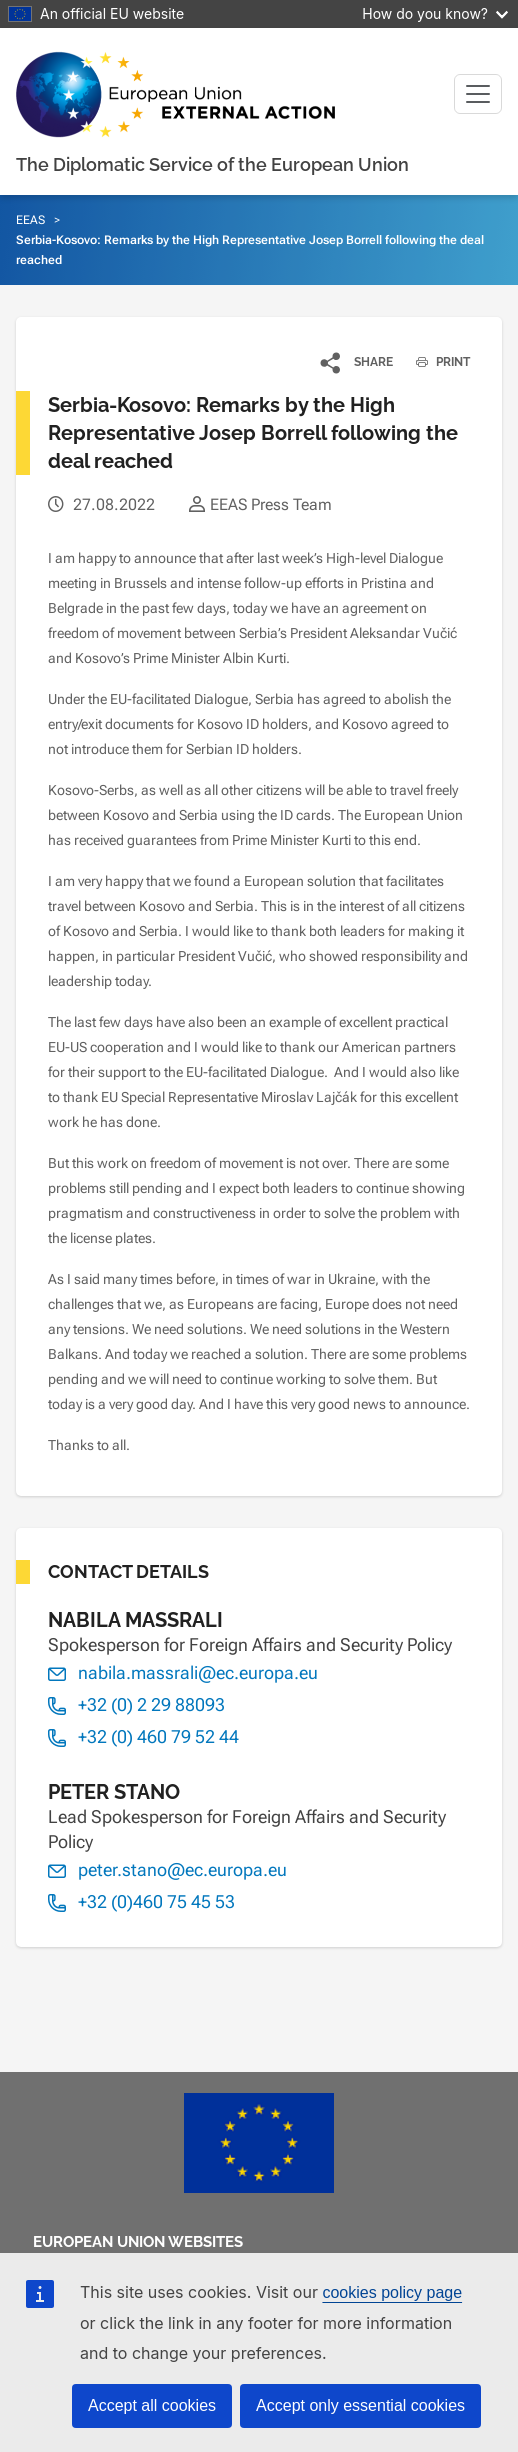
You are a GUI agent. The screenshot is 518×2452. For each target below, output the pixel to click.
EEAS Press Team (271, 504)
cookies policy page (392, 2292)
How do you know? (435, 13)
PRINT (435, 362)
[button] (357, 362)
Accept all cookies (152, 2405)
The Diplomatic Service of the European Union (212, 164)
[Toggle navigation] (478, 94)
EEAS (30, 220)
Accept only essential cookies (360, 2405)
